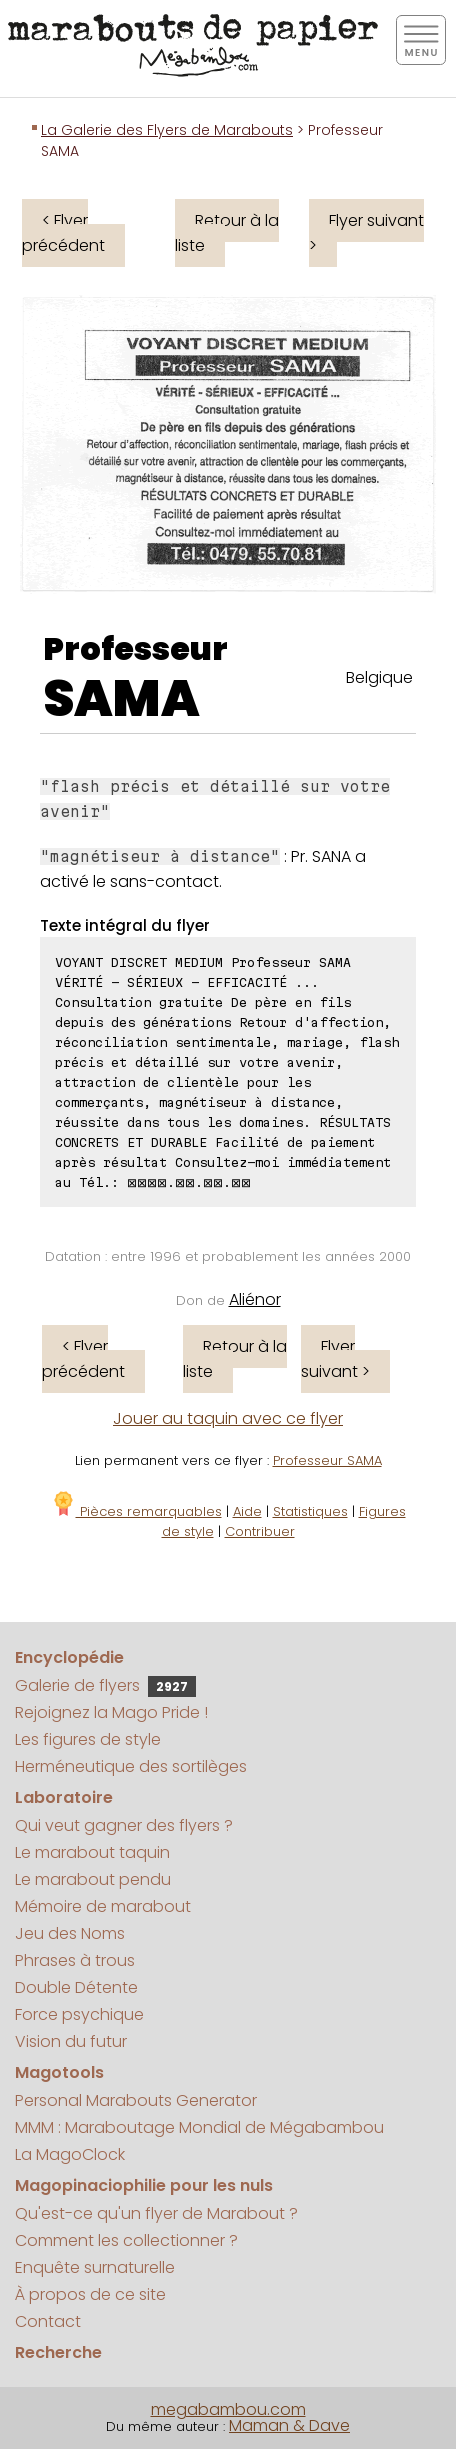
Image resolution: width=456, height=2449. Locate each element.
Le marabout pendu (93, 1879)
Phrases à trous (75, 1960)
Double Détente (76, 1987)
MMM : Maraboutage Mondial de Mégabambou (199, 2127)
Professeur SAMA (327, 1460)
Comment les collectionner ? (126, 2240)
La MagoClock (70, 2154)
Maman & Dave (289, 2425)
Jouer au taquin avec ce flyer (228, 1418)
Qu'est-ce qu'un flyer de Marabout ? (156, 2213)
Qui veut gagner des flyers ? (124, 1825)
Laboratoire (64, 1797)
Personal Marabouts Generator (136, 2100)
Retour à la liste (227, 233)
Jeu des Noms (70, 1933)
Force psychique (79, 2014)
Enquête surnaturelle (95, 2267)
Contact (48, 2321)
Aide (247, 1511)
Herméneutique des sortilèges (131, 1766)
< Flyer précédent (63, 233)
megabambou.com (228, 2409)
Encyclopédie (69, 1657)
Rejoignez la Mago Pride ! (111, 1712)
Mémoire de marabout (103, 1906)
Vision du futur (71, 2041)
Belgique (379, 677)
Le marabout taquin (92, 1852)
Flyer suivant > (366, 233)
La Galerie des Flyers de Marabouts (167, 130)
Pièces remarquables (136, 1511)
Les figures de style (88, 1739)
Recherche (58, 2352)
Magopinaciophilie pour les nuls (144, 2185)
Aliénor (255, 1299)
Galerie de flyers (105, 1685)
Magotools (59, 2072)
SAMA (121, 699)
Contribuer (260, 1531)
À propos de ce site (90, 2294)
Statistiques (310, 1511)
